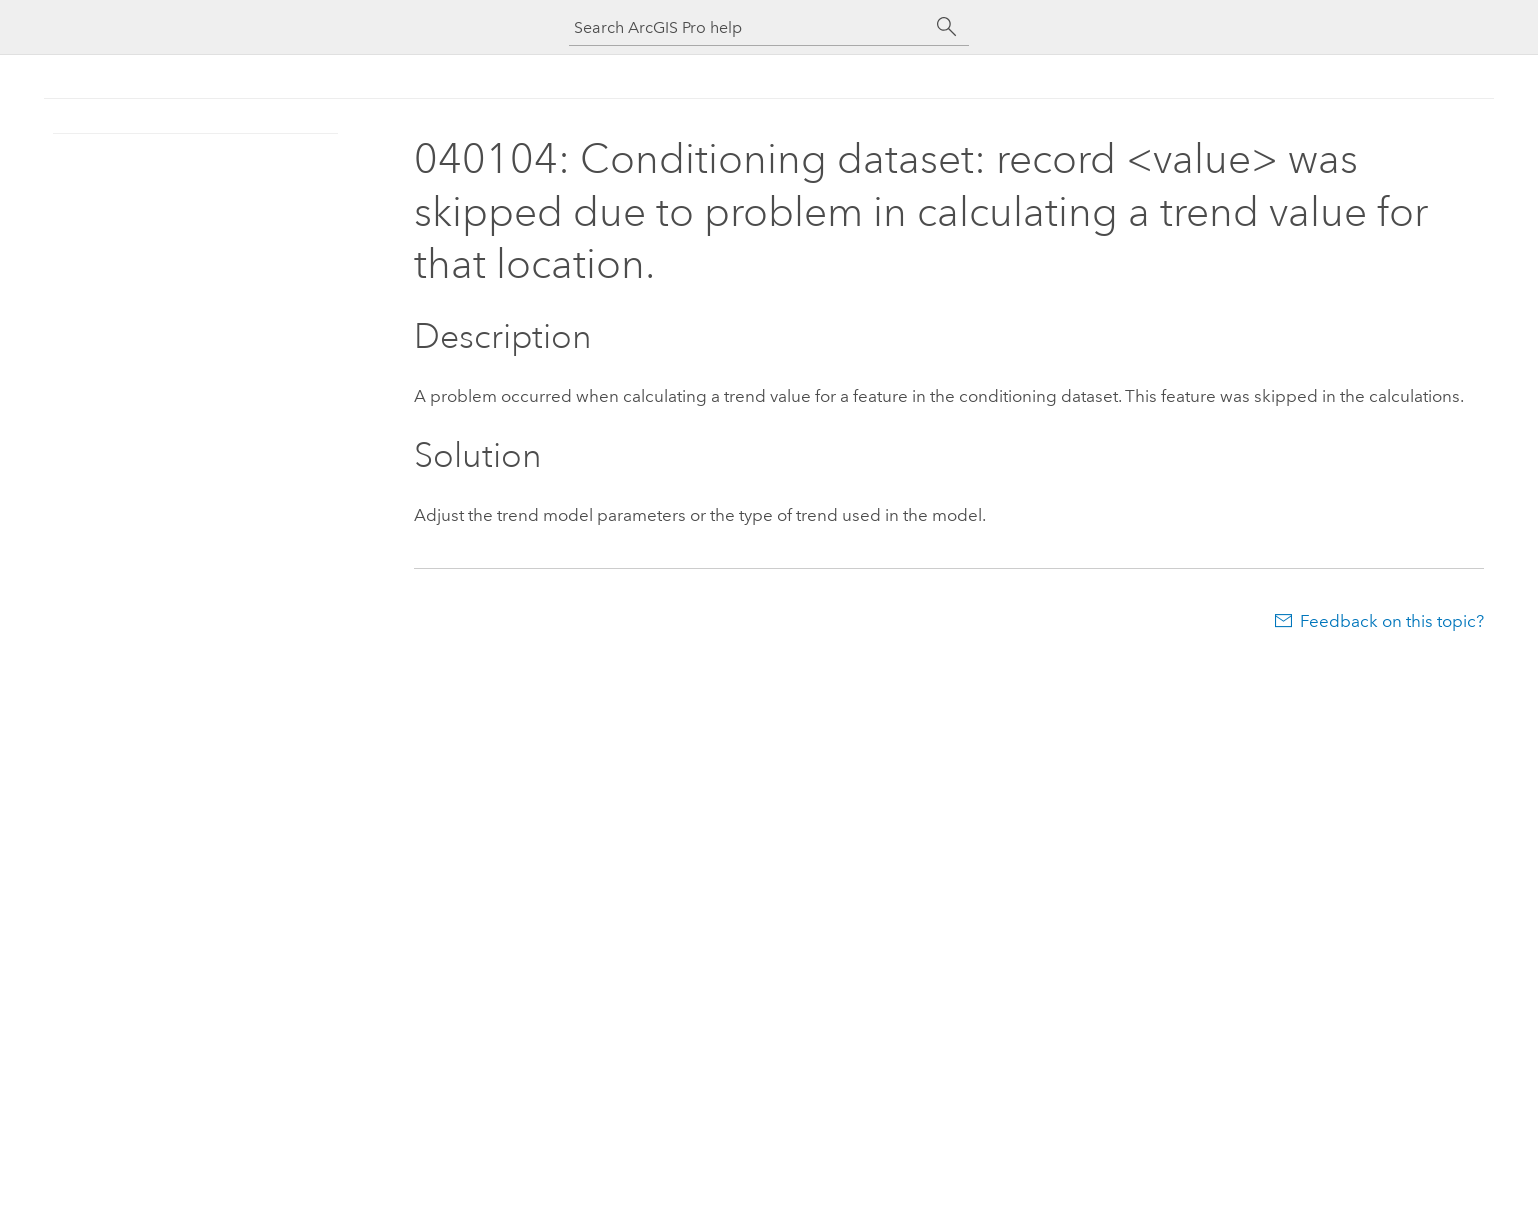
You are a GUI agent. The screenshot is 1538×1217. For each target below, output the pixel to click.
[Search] (947, 27)
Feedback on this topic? (1392, 621)
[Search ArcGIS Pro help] (749, 27)
